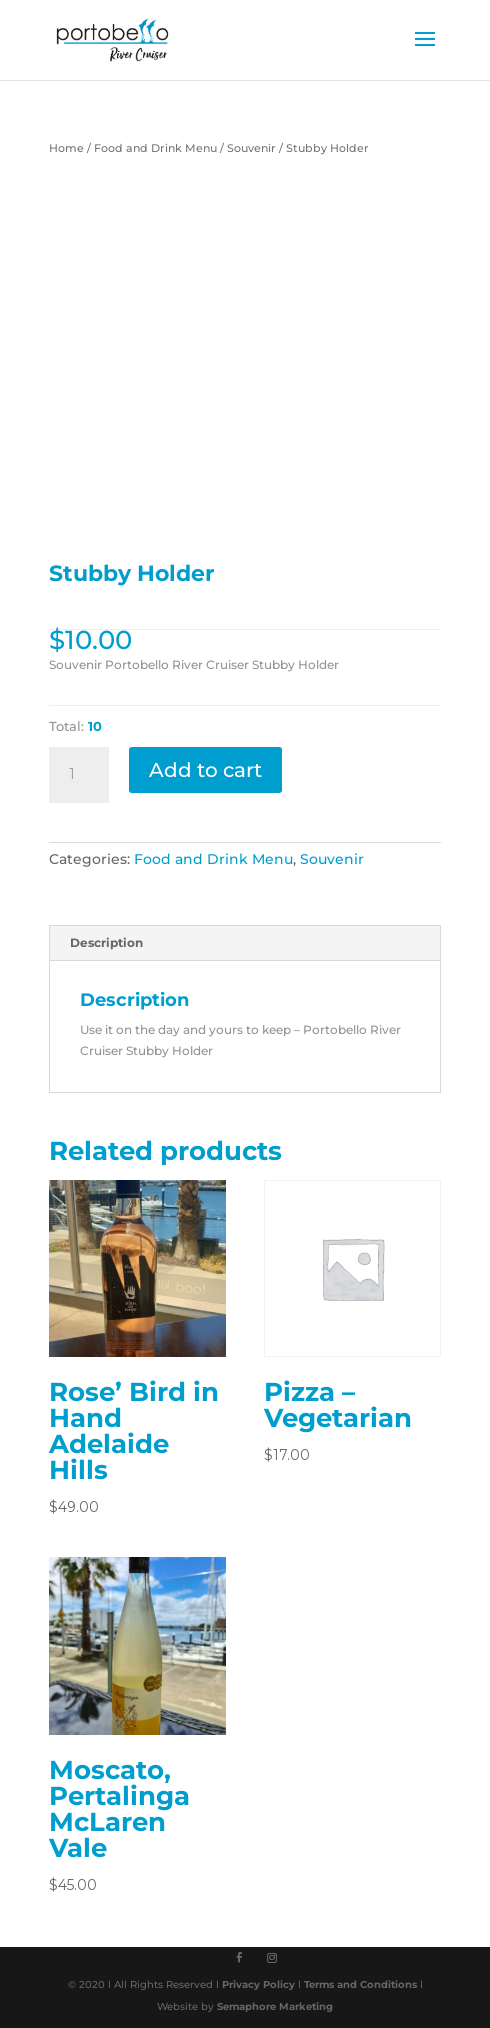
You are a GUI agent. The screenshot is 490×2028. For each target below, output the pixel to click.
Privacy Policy (260, 1984)
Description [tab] (106, 942)
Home (66, 148)
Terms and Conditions (362, 1984)
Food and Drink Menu (155, 148)
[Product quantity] (79, 775)
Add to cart (205, 770)
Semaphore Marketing (275, 2006)
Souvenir (251, 148)
